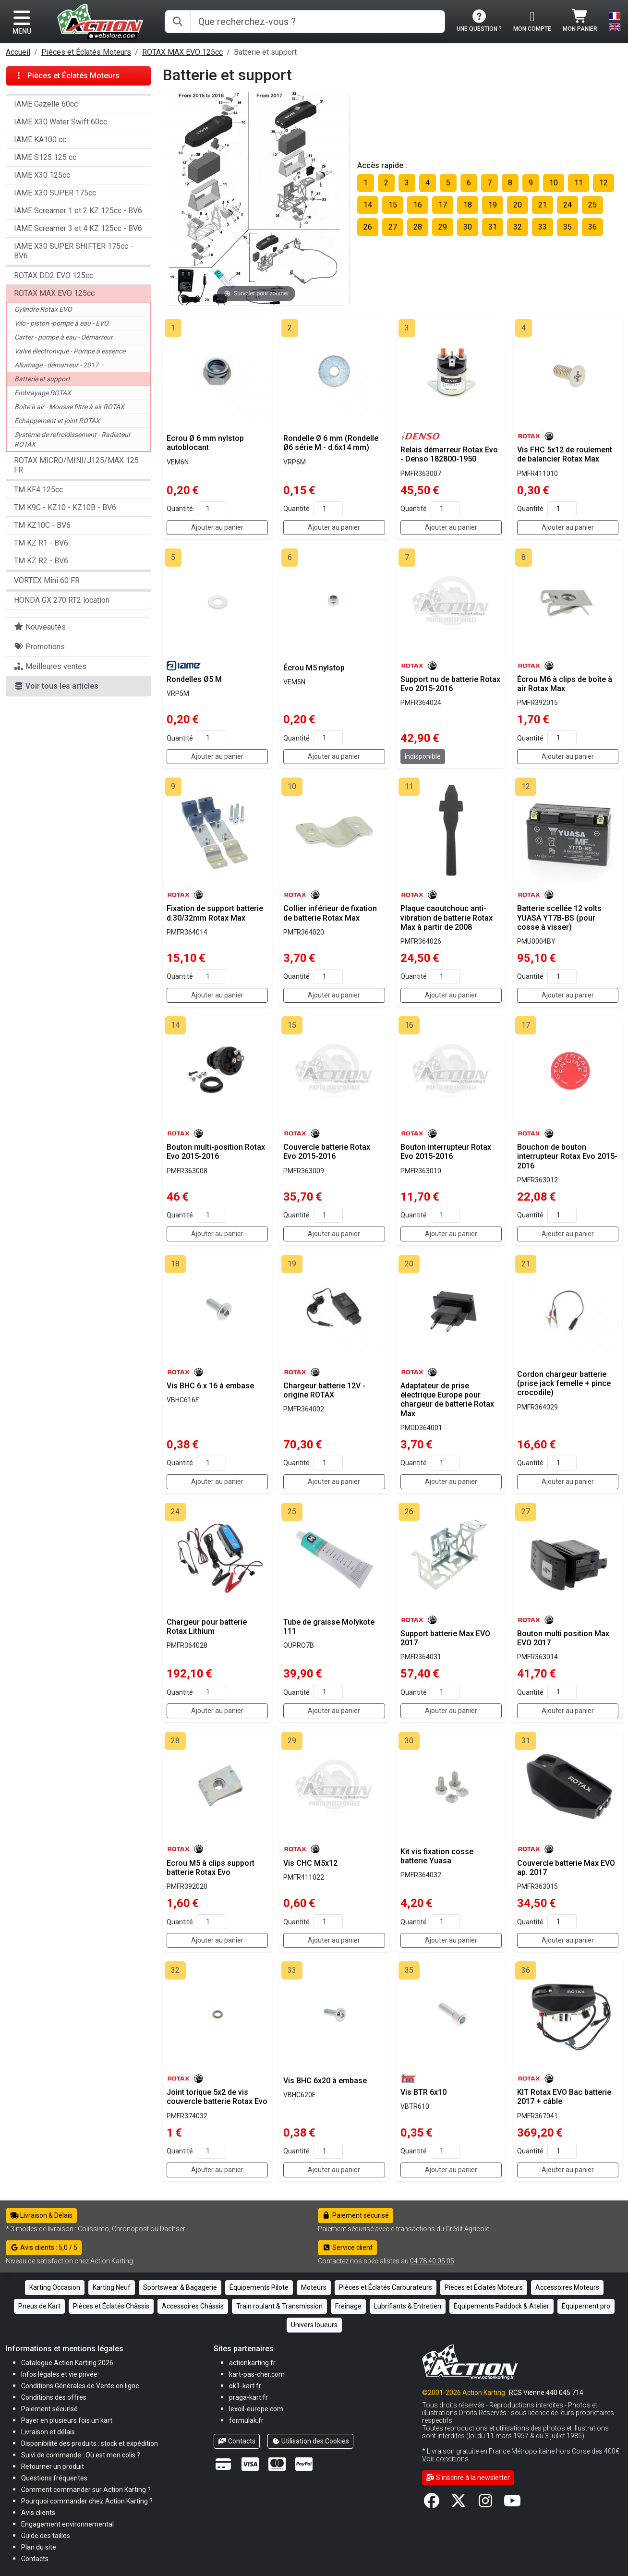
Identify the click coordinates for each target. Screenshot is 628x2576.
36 (592, 226)
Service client (347, 2247)
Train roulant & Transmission (279, 2306)
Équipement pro (586, 2306)
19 (492, 204)
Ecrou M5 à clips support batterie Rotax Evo (210, 1868)
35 (567, 226)
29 (442, 226)
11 (578, 182)
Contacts (236, 2441)
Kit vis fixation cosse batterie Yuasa (436, 1856)
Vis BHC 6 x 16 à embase (210, 1385)
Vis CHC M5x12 (310, 1863)
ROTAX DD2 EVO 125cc (53, 275)
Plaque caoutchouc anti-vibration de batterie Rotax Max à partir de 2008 (446, 917)
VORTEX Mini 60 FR (47, 580)
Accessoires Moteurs (567, 2287)
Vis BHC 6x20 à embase (325, 2080)
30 (467, 226)
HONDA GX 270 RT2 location (61, 600)
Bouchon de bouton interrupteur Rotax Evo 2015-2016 (567, 1156)
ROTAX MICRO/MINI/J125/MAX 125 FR (76, 465)
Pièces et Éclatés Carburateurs (385, 2287)
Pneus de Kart (39, 2306)
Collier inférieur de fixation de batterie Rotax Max (330, 913)
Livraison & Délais (41, 2215)
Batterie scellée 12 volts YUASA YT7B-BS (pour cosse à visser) (559, 917)
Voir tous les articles (56, 686)
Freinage (348, 2306)
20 (517, 204)
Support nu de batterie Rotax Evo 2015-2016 (450, 684)
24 (567, 204)
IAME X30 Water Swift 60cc (60, 121)
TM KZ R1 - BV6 (41, 542)
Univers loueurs (314, 2325)
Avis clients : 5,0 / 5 (43, 2247)
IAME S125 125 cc (45, 157)
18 (467, 204)
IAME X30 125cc (42, 175)
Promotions (39, 646)
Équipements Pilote (259, 2287)
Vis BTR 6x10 (423, 2092)
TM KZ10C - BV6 (42, 525)
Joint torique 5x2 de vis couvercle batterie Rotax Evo (217, 2097)
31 (492, 226)
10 (553, 182)
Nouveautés (40, 627)
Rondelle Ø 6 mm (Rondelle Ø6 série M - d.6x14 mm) (330, 443)
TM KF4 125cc (38, 489)
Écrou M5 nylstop (314, 667)
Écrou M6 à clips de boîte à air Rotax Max (564, 684)
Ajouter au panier (217, 527)
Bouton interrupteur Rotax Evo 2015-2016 (445, 1151)
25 (592, 204)
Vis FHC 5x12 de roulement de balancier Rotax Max (564, 454)
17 (442, 204)
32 (517, 226)
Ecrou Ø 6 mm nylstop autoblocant (205, 443)
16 (417, 204)
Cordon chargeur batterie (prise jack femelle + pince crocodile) (564, 1383)
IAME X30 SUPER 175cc (55, 192)
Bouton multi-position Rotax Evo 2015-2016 (216, 1151)
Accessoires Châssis (193, 2306)
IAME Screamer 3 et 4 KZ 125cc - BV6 (78, 228)
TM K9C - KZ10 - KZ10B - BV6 (65, 507)
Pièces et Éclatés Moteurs (86, 52)
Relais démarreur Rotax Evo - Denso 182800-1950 (449, 454)
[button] (45, 2535)
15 (392, 204)
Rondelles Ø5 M (194, 679)
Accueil (18, 52)
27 (392, 226)
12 (603, 182)
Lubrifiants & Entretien (407, 2306)
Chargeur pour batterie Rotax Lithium (207, 1626)
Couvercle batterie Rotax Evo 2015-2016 (326, 1151)
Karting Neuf (112, 2287)
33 (542, 226)
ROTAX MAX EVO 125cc (182, 52)
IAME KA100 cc (40, 139)
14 (367, 204)
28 (417, 226)
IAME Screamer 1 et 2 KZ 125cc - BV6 (78, 210)
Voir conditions (445, 2459)
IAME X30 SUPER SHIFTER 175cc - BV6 (73, 251)
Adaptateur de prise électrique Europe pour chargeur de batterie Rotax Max (447, 1399)
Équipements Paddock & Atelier (501, 2306)
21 (542, 204)
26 (367, 226)
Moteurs (313, 2287)
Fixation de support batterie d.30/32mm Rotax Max (215, 913)
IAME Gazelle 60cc (46, 104)
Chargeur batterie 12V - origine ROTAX (324, 1390)
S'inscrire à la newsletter (468, 2477)
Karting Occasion (54, 2287)
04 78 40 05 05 (432, 2261)
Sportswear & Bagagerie (180, 2287)
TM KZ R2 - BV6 (41, 560)
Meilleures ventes (50, 666)
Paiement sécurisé (355, 2215)
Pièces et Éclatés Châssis (111, 2306)
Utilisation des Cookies (311, 2441)
